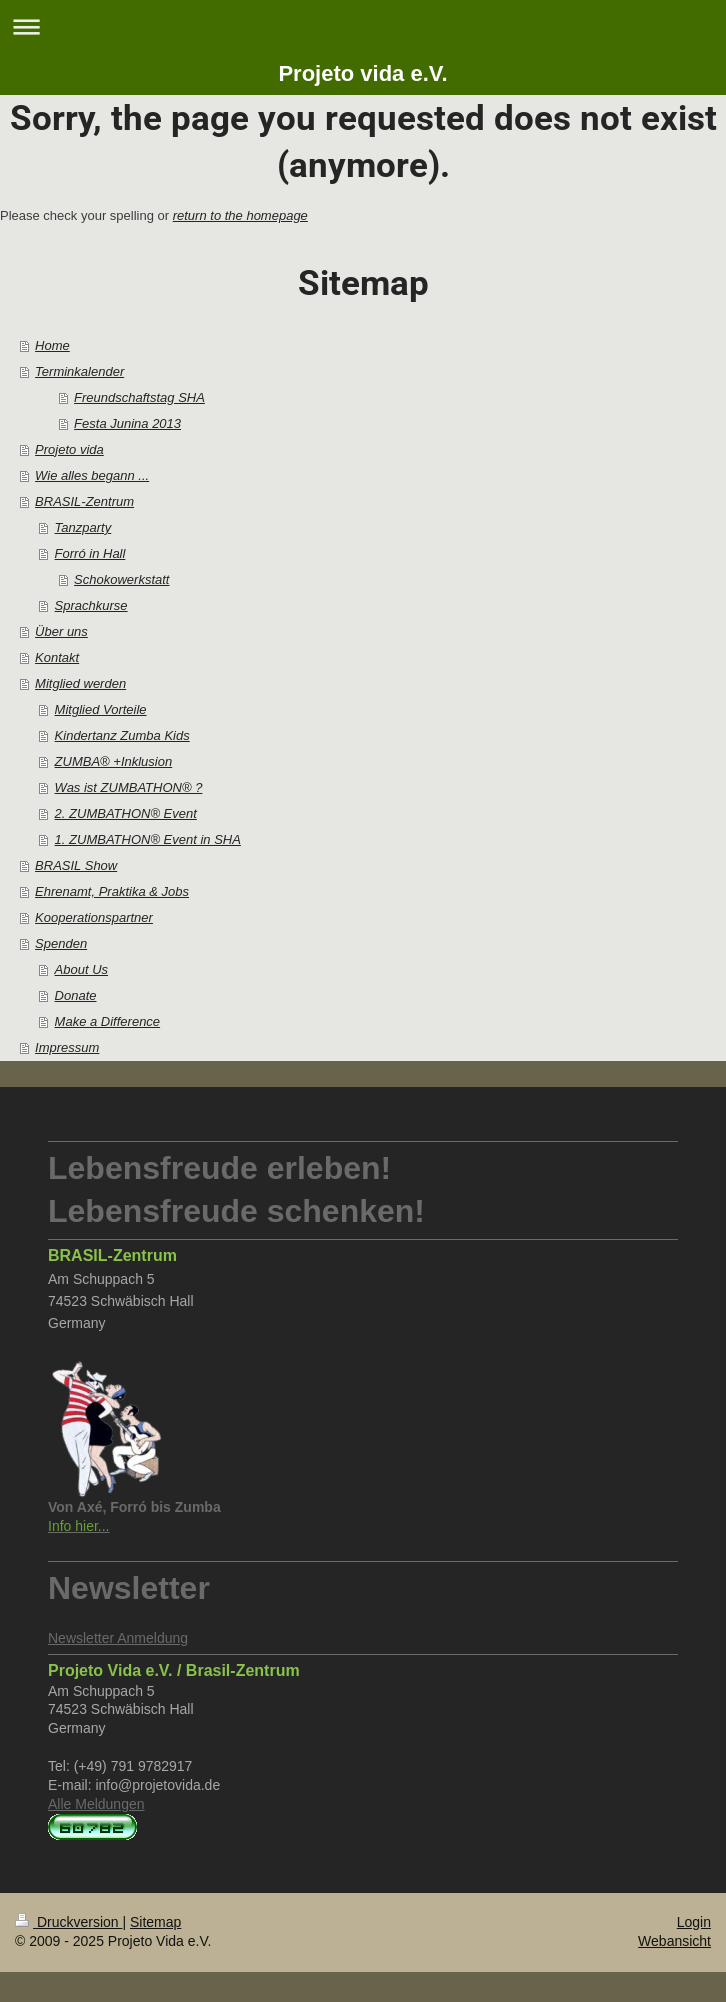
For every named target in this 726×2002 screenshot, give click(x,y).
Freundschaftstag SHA (139, 397)
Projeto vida (69, 449)
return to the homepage (240, 215)
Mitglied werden (80, 683)
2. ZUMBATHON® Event (126, 813)
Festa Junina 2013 (127, 423)
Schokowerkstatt (121, 579)
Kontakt (57, 657)
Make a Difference (108, 1021)
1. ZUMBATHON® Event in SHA (148, 839)
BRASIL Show (76, 865)
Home (52, 345)
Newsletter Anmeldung (118, 1638)
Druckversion (68, 1922)
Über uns (61, 631)
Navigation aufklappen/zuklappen (363, 26)
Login (694, 1922)
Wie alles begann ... (92, 475)
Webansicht (674, 1941)
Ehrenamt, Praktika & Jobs (112, 891)
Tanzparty (83, 527)
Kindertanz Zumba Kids (122, 735)
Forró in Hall (90, 553)
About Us (81, 969)
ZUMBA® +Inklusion (114, 761)
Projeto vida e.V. (362, 73)
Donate (76, 995)
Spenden (61, 943)
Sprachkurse (91, 605)
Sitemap (155, 1922)
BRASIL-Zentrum (84, 501)
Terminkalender (79, 371)
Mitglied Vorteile (101, 709)
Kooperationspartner (94, 917)
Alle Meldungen (96, 1804)
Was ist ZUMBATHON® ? (129, 787)
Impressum (67, 1047)
